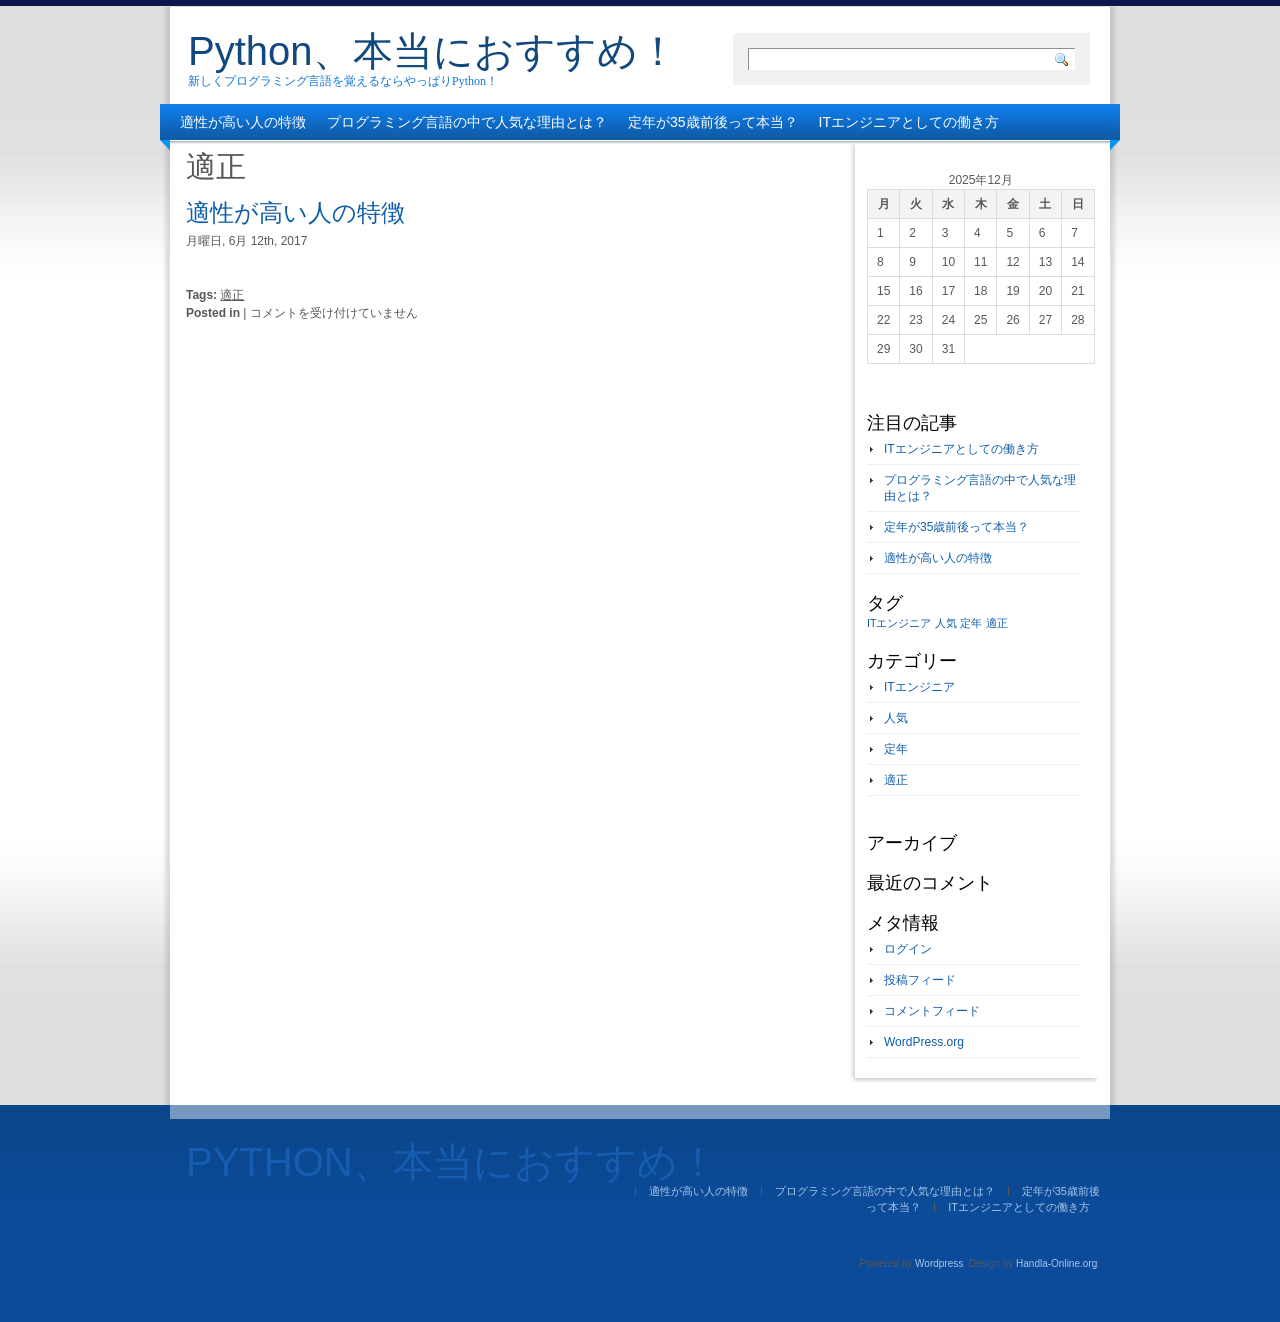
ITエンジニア (919, 687)
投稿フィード (920, 980)
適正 (232, 295)
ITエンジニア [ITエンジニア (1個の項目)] (899, 623)
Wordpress (939, 1263)
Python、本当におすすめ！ (433, 51)
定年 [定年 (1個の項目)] (971, 623)
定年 (896, 749)
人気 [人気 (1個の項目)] (946, 623)
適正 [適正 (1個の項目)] (997, 623)
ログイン (908, 949)
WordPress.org (924, 1042)
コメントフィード (932, 1011)
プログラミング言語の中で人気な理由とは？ (467, 122)
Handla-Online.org (1056, 1263)
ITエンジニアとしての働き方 (909, 122)
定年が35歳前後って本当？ (713, 122)
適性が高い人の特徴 (243, 122)
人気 (896, 718)
